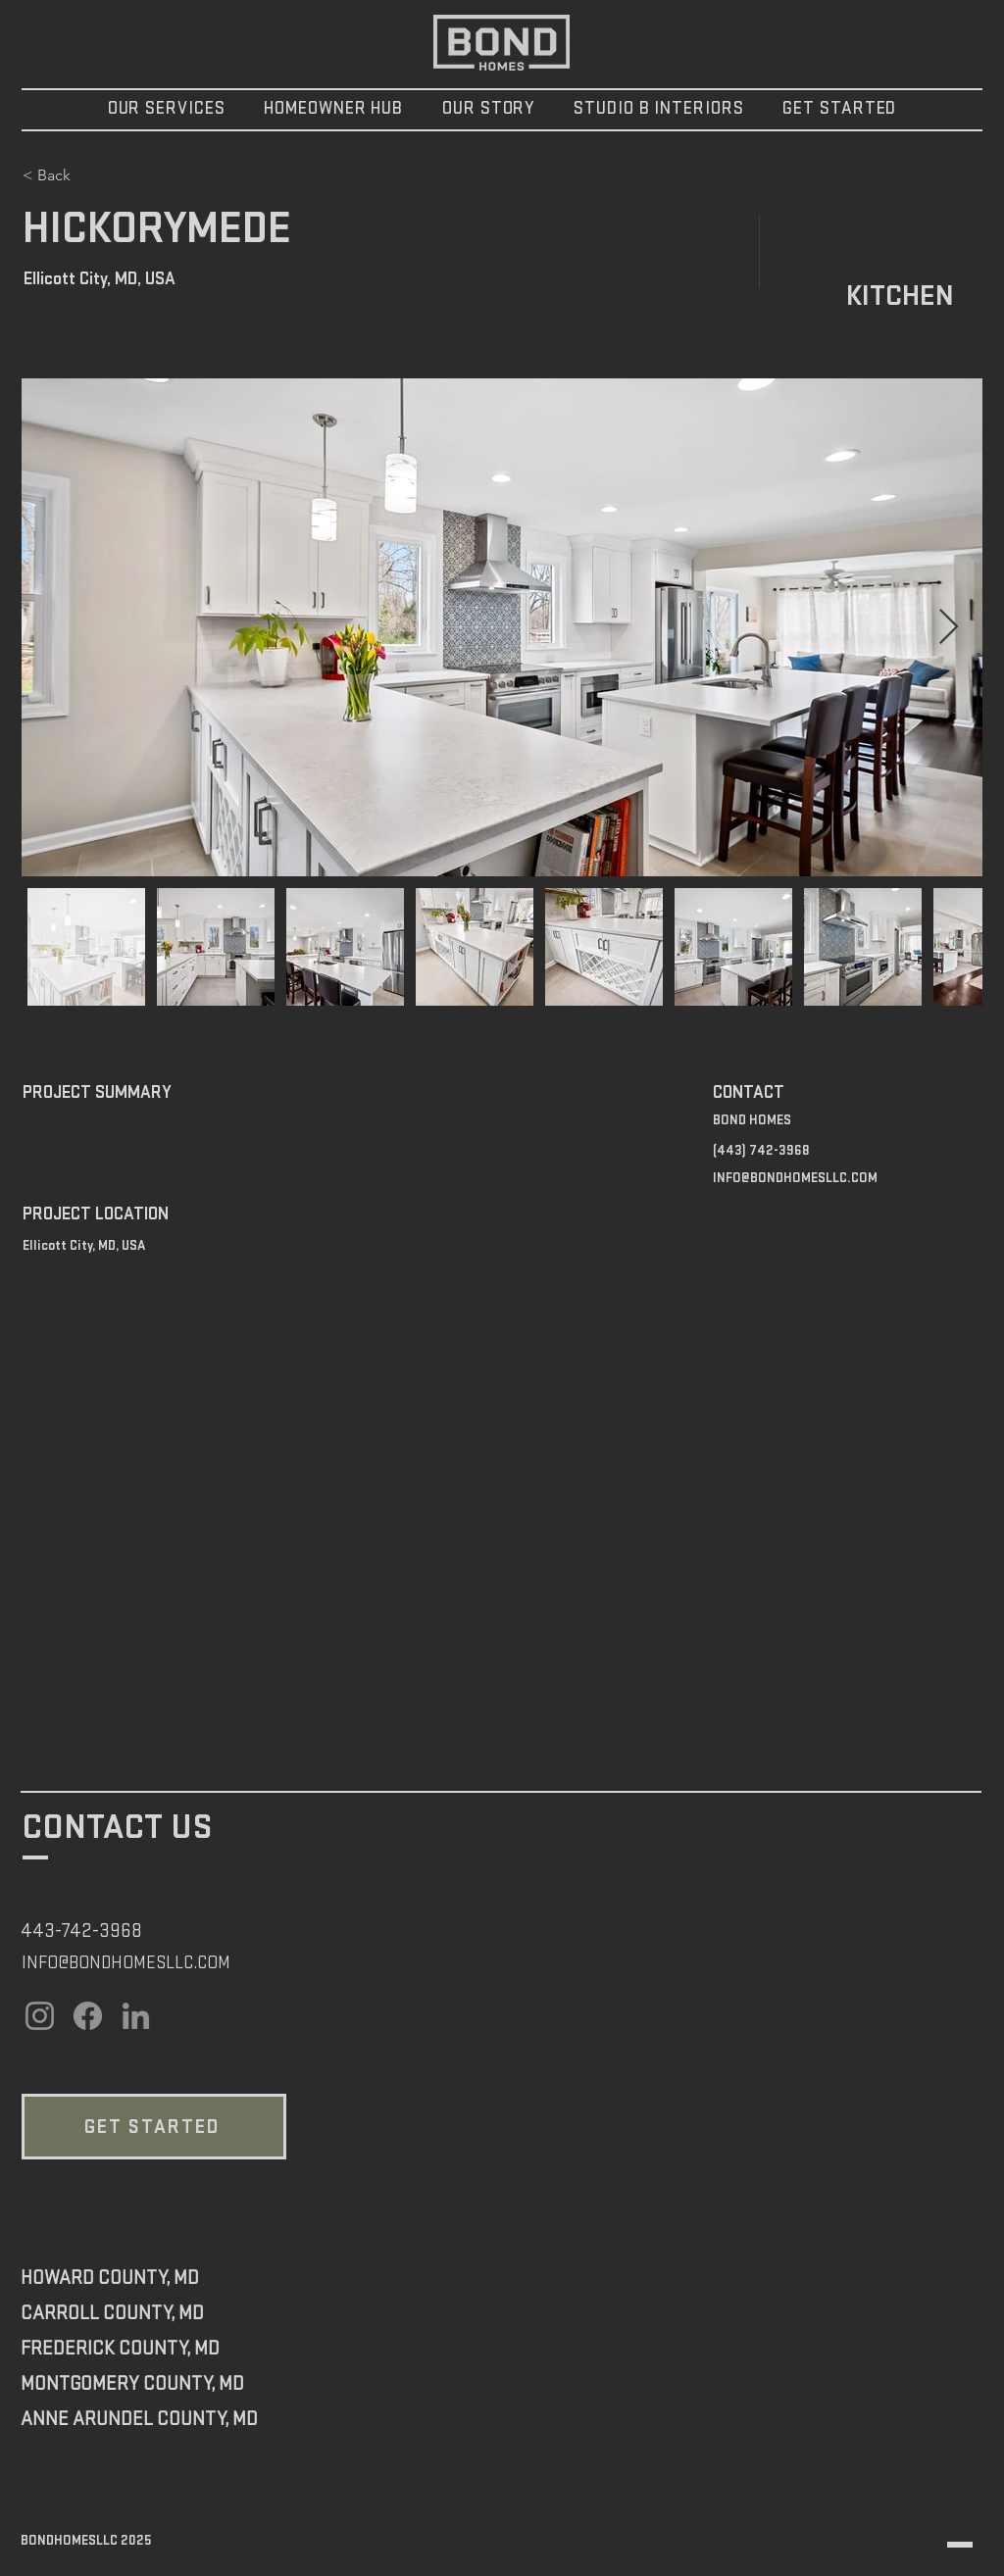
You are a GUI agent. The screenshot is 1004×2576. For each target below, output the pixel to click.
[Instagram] (40, 2016)
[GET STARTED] (154, 2126)
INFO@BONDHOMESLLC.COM (795, 1177)
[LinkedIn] (136, 2016)
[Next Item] (948, 628)
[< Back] (92, 175)
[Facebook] (88, 2016)
